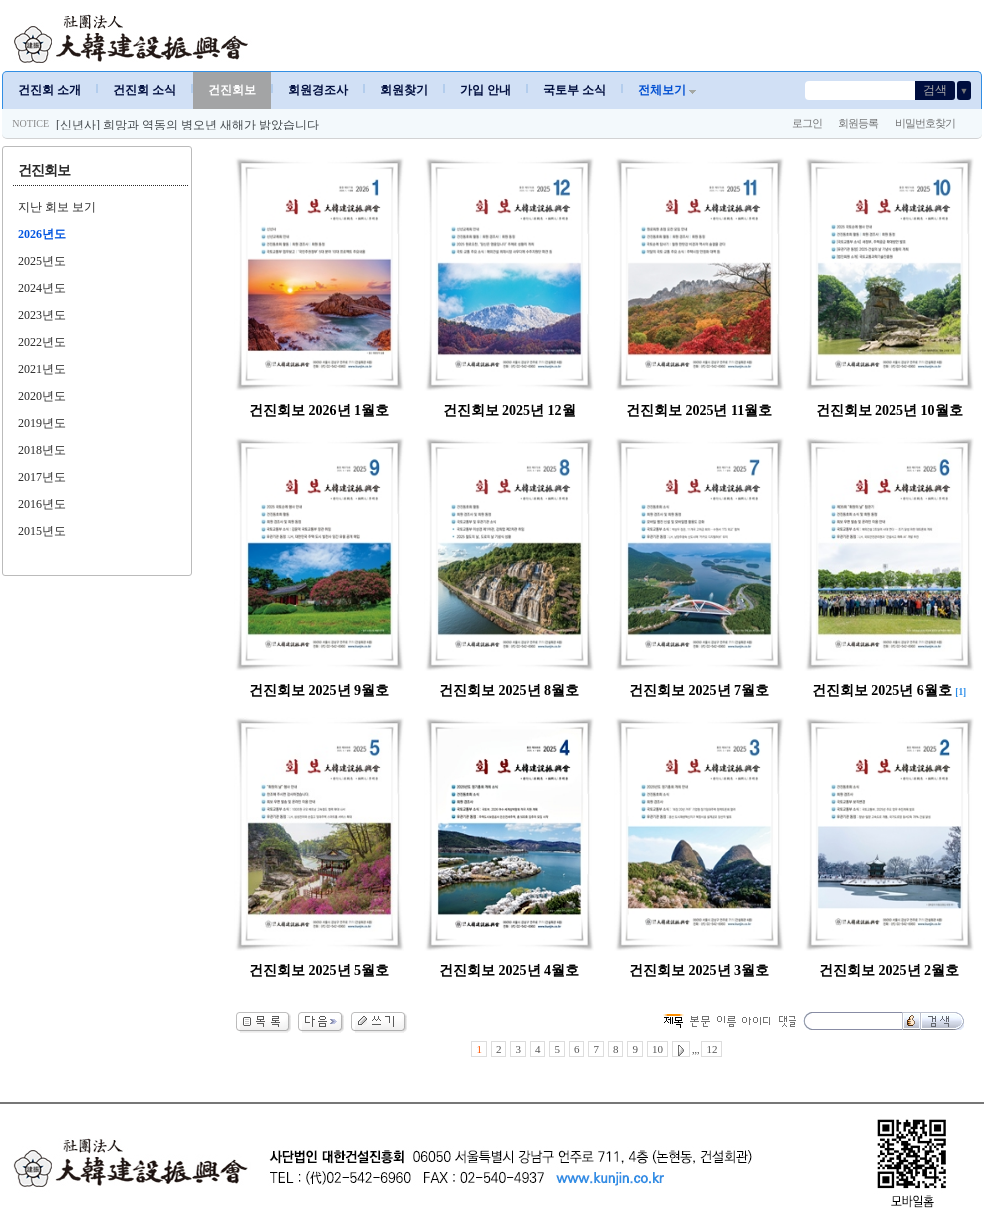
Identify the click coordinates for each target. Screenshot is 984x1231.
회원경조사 (318, 90)
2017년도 (42, 477)
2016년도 (42, 504)
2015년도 (42, 531)
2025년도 (42, 261)
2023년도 (42, 315)
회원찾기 (404, 90)
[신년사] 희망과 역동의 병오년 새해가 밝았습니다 (187, 125)
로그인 (807, 123)
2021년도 (42, 369)
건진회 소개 (49, 90)
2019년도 (42, 423)
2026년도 (42, 234)
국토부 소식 (574, 90)
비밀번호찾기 (925, 123)
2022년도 (42, 342)
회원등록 (858, 123)
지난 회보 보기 (57, 207)
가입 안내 (485, 90)
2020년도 (42, 396)
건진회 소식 (144, 90)
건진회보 (232, 90)
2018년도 (42, 450)
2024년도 (42, 288)
